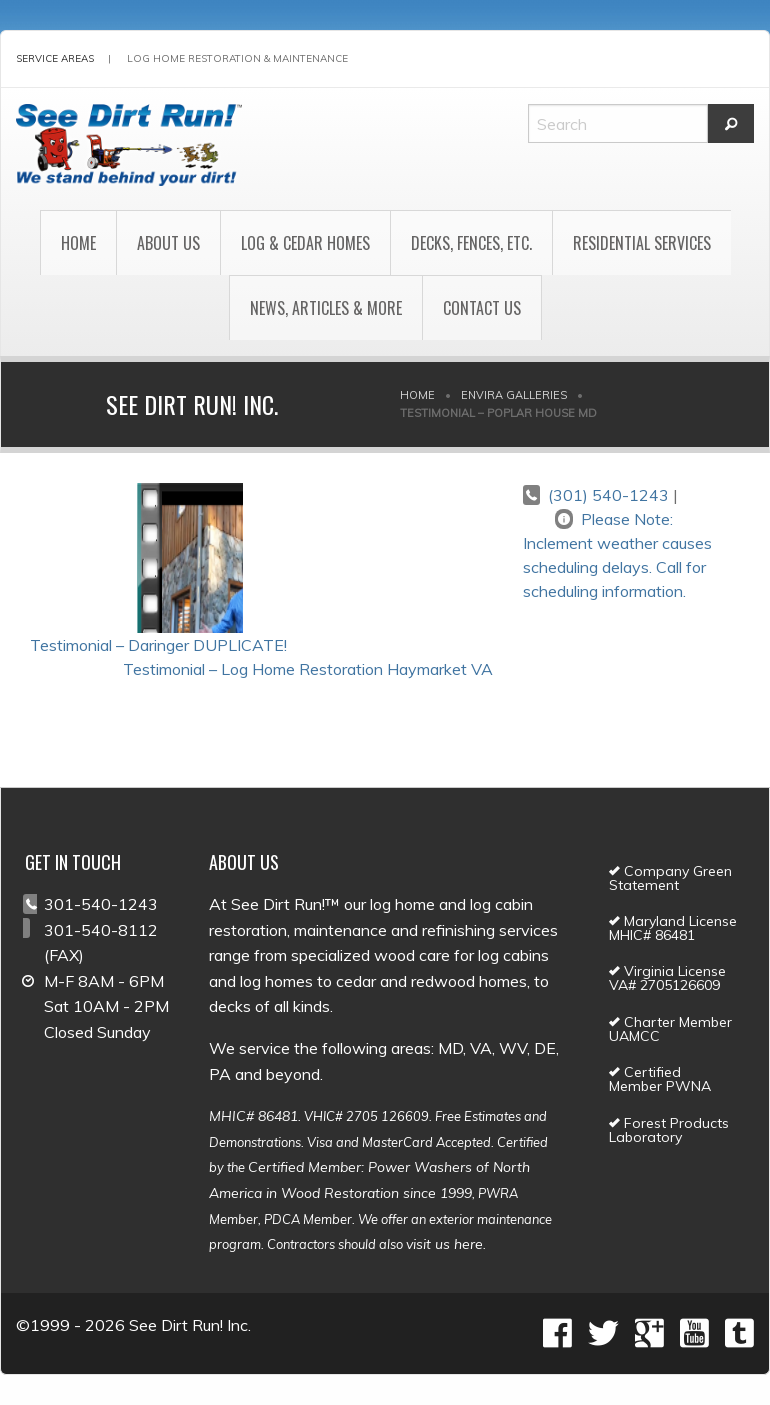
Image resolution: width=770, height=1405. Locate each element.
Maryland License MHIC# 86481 (673, 928)
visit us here (444, 1244)
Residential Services (642, 243)
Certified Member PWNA (660, 1079)
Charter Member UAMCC (670, 1029)
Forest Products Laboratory (669, 1130)
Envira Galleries (514, 395)
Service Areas (55, 59)
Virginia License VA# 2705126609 (667, 978)
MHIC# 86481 (253, 1116)
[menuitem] (78, 242)
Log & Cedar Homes (305, 243)
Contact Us (482, 308)
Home (78, 243)
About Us (168, 243)
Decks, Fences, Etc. (471, 243)
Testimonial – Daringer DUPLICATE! (158, 645)
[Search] (618, 123)
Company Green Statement (670, 878)
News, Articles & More (326, 308)
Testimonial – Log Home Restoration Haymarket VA (308, 669)
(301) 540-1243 (608, 495)
